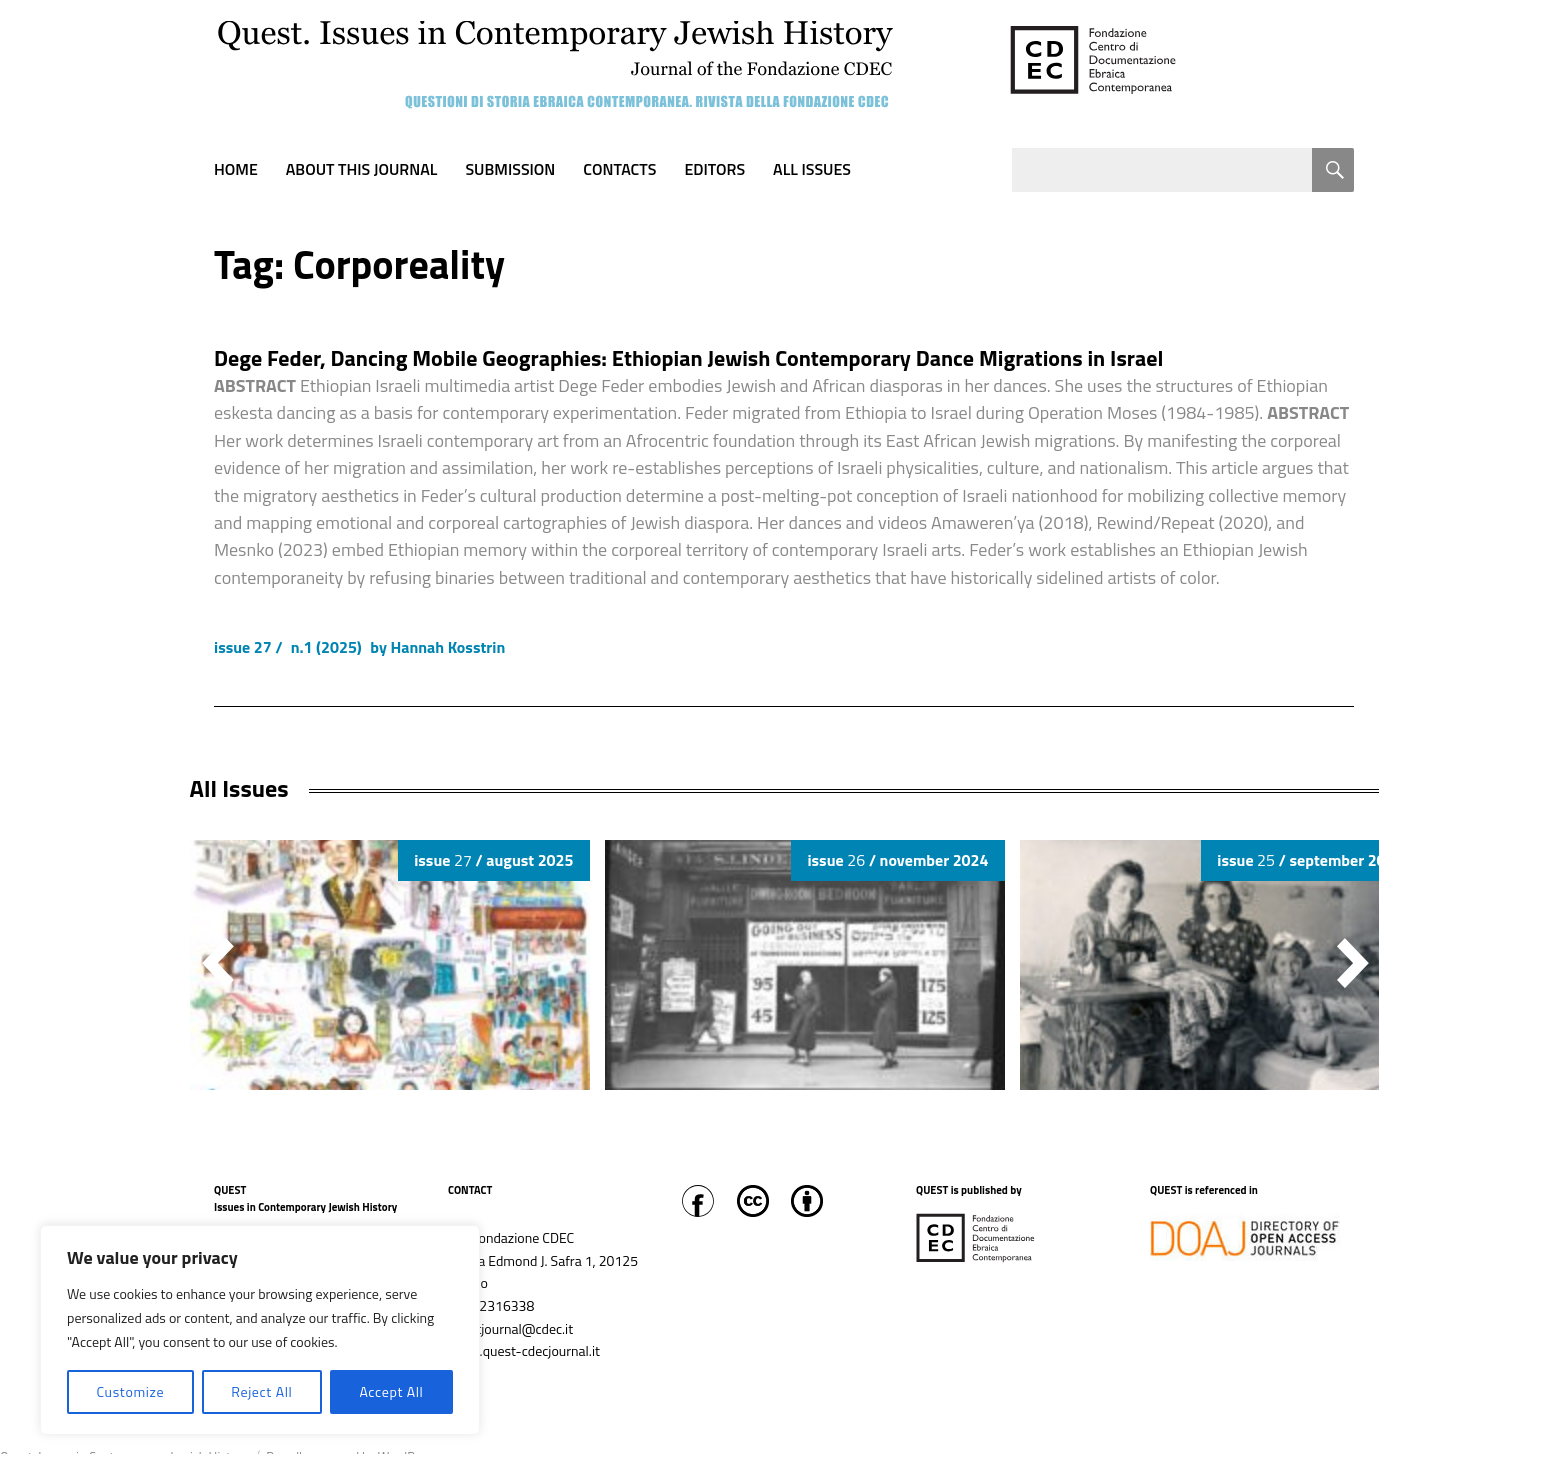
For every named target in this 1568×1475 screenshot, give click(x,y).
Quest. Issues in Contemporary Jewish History (124, 1457)
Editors (714, 169)
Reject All (261, 1391)
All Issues (812, 169)
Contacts (619, 169)
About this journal (362, 169)
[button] (1353, 963)
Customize (130, 1391)
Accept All (391, 1391)
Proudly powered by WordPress (352, 1457)
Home (236, 169)
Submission (510, 169)
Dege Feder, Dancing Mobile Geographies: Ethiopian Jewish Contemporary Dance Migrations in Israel (688, 358)
